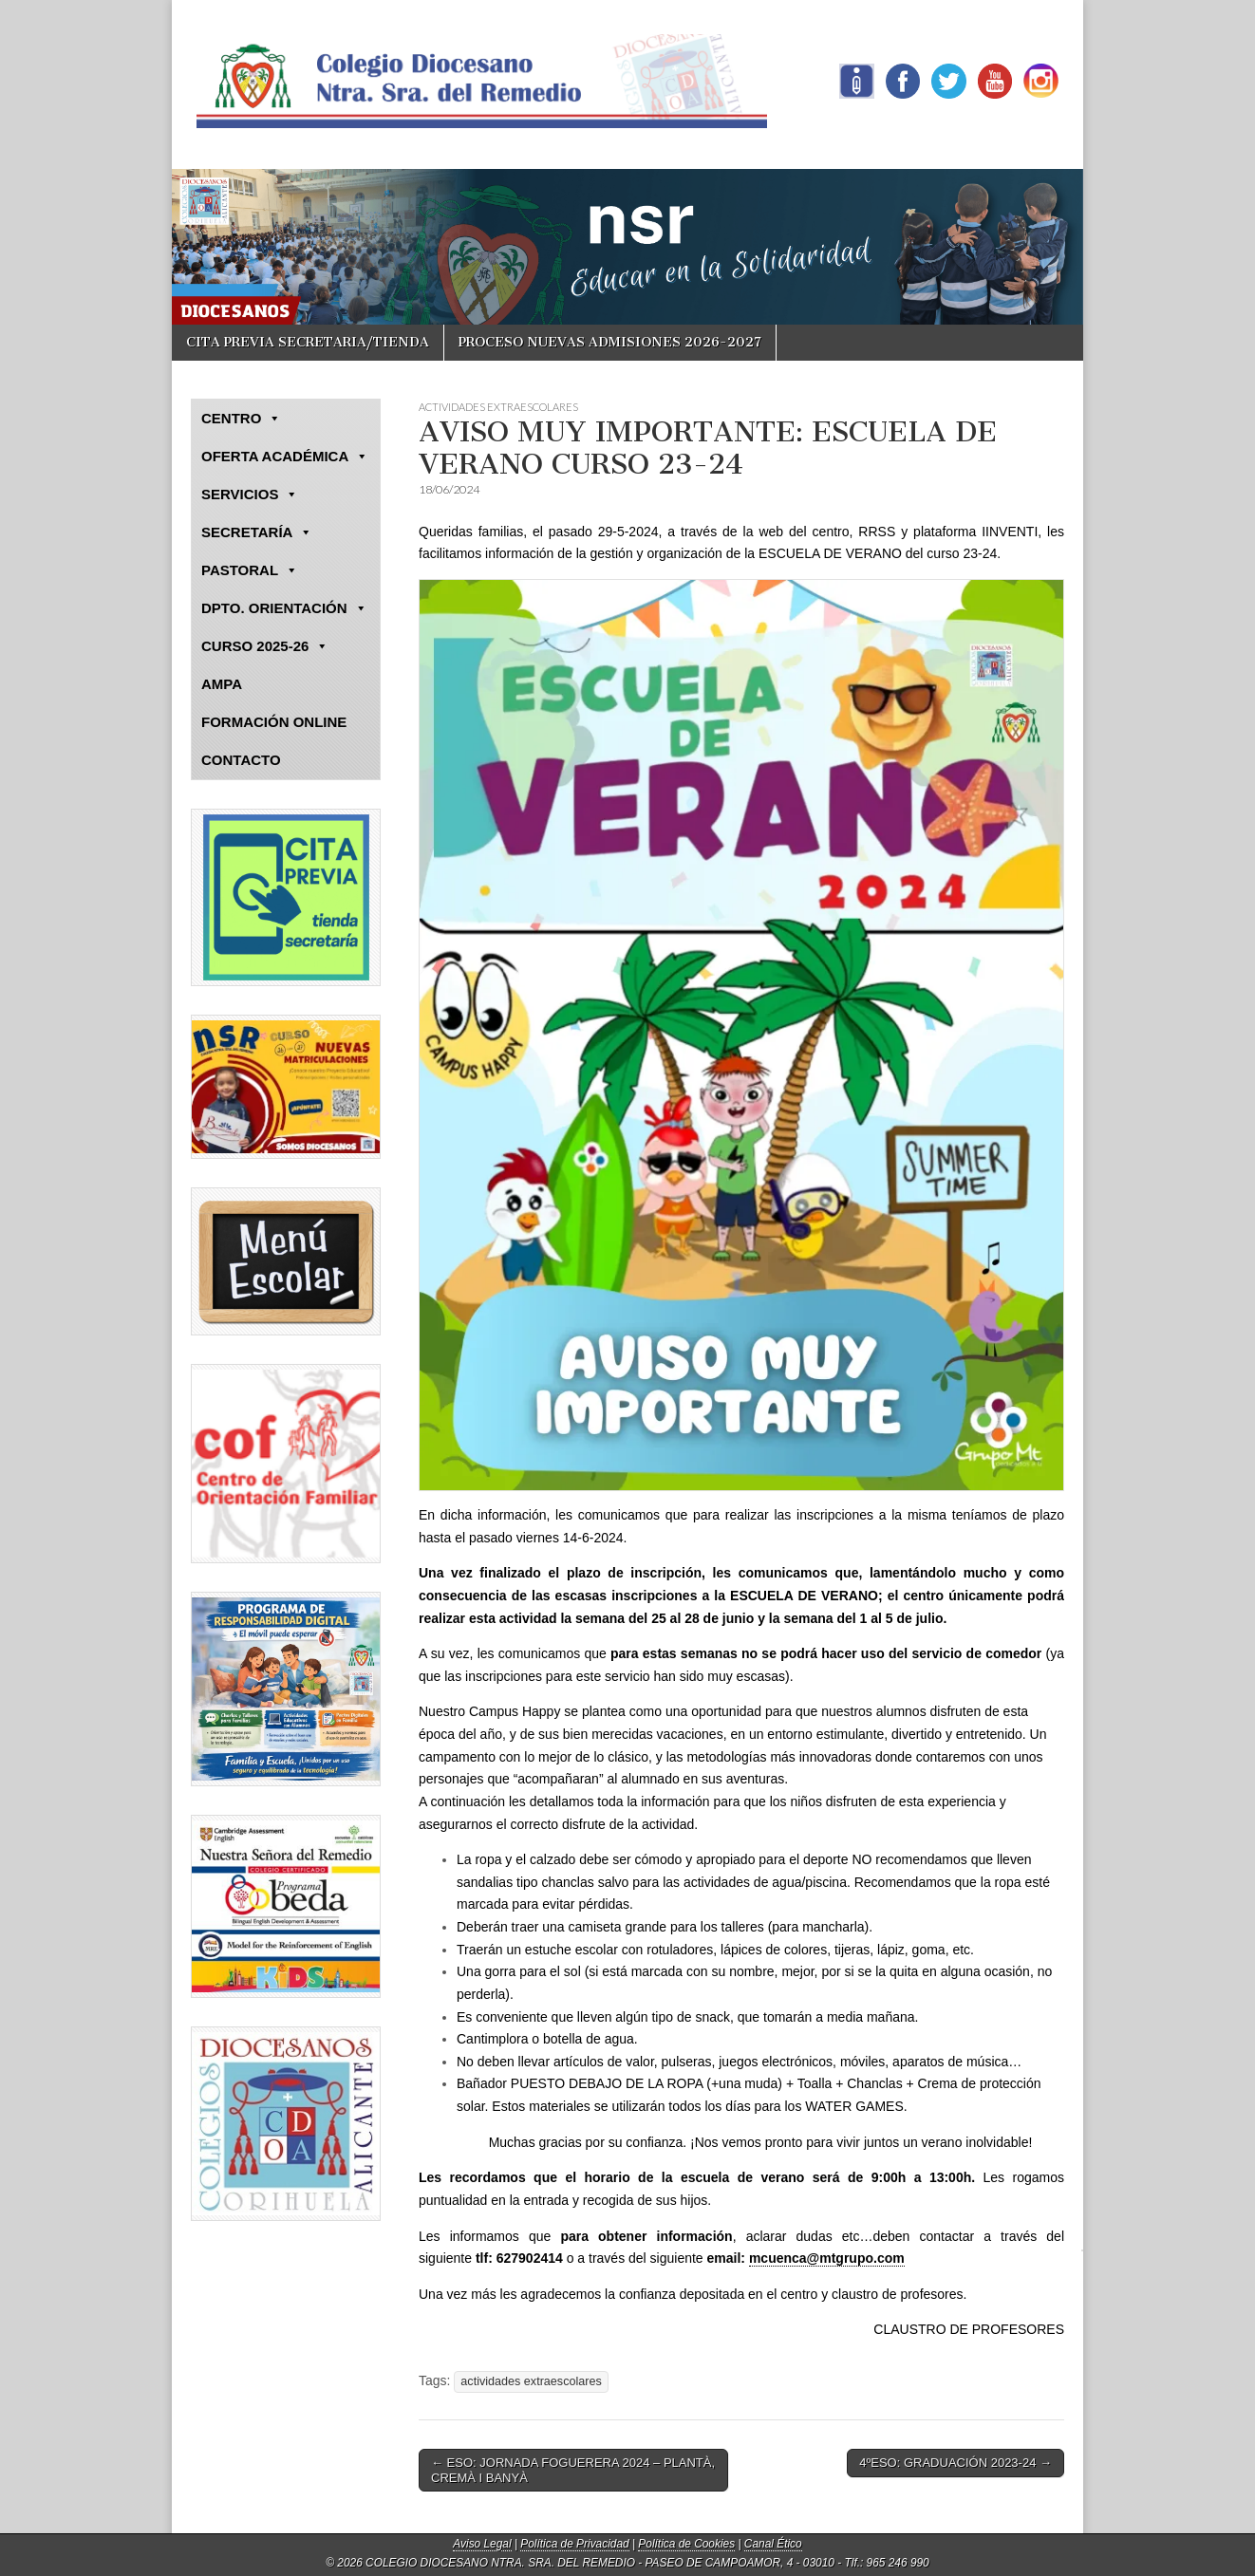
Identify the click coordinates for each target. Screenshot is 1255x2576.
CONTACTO (241, 760)
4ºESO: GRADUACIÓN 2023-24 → (955, 2462)
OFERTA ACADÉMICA (284, 457)
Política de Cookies (686, 2543)
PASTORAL (249, 570)
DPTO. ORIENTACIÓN (284, 608)
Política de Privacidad (574, 2543)
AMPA (221, 684)
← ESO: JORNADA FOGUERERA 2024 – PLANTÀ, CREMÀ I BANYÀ (573, 2470)
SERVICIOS (249, 494)
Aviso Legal (482, 2543)
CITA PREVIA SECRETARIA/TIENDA (307, 342)
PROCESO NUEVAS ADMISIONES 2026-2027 (610, 342)
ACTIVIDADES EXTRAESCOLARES (498, 407)
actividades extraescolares (530, 2381)
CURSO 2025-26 (264, 646)
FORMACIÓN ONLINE (274, 722)
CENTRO (241, 419)
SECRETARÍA (256, 532)
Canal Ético (773, 2543)
